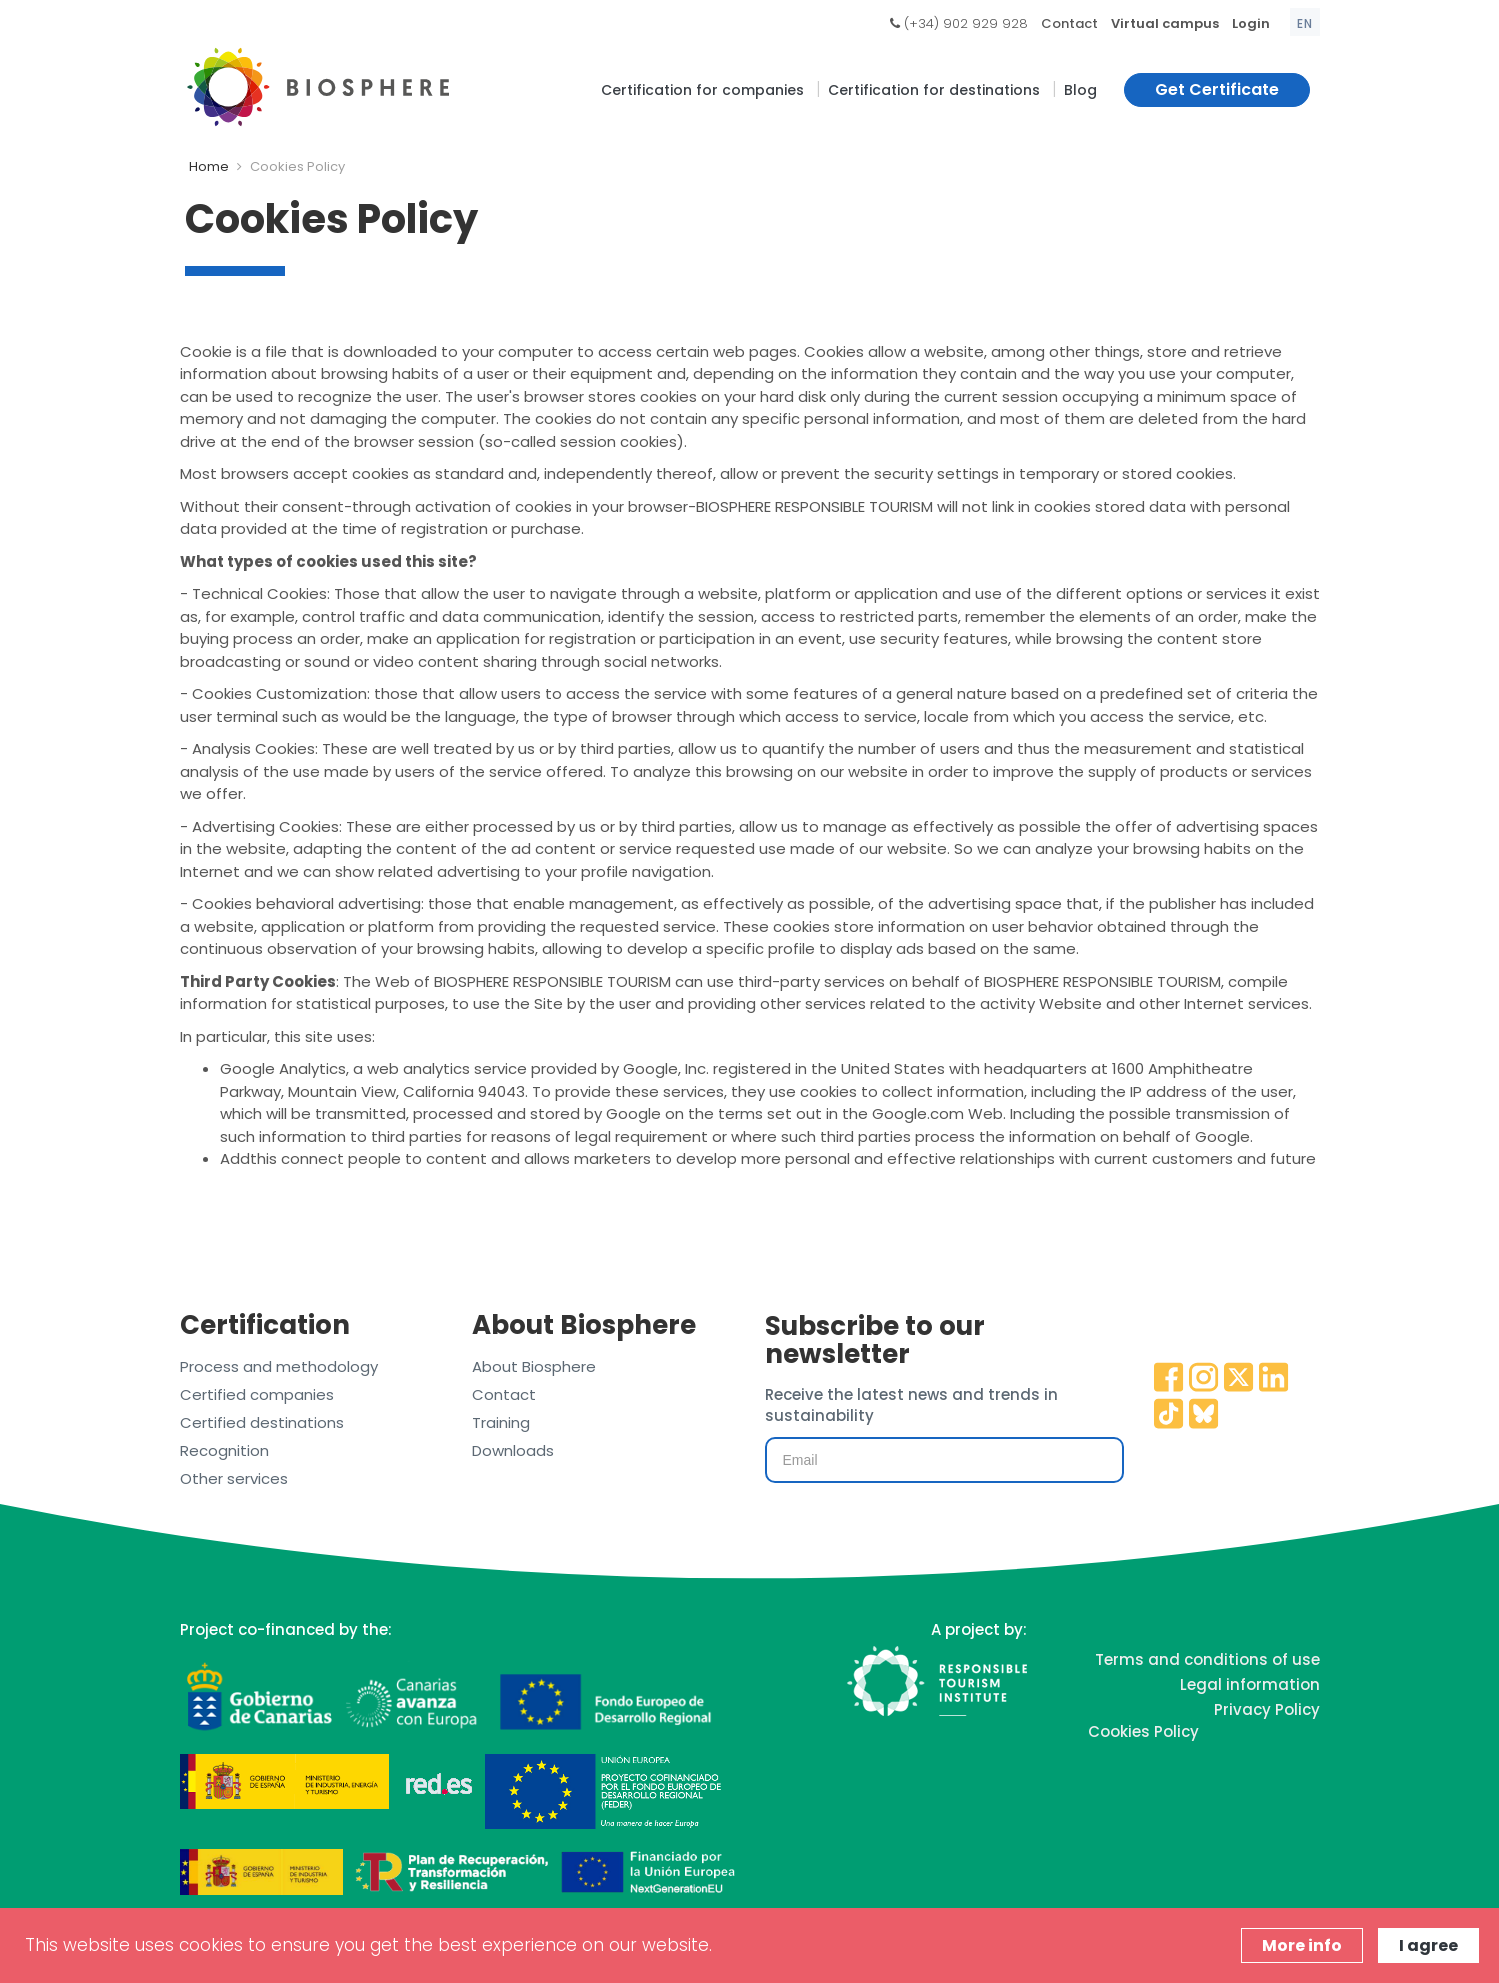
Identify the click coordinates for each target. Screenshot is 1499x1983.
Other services (234, 1478)
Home (209, 166)
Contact (1069, 23)
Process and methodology (279, 1366)
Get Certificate (1217, 89)
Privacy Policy (1267, 1709)
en (1305, 23)
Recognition (224, 1450)
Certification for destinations (934, 90)
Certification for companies (702, 90)
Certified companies (257, 1394)
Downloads (513, 1450)
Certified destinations (262, 1422)
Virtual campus (1165, 23)
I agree (1428, 1945)
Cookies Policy (1143, 1731)
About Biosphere (534, 1366)
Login (1251, 23)
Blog (1080, 90)
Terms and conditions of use (1207, 1659)
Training (501, 1422)
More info (1302, 1945)
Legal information (1250, 1684)
